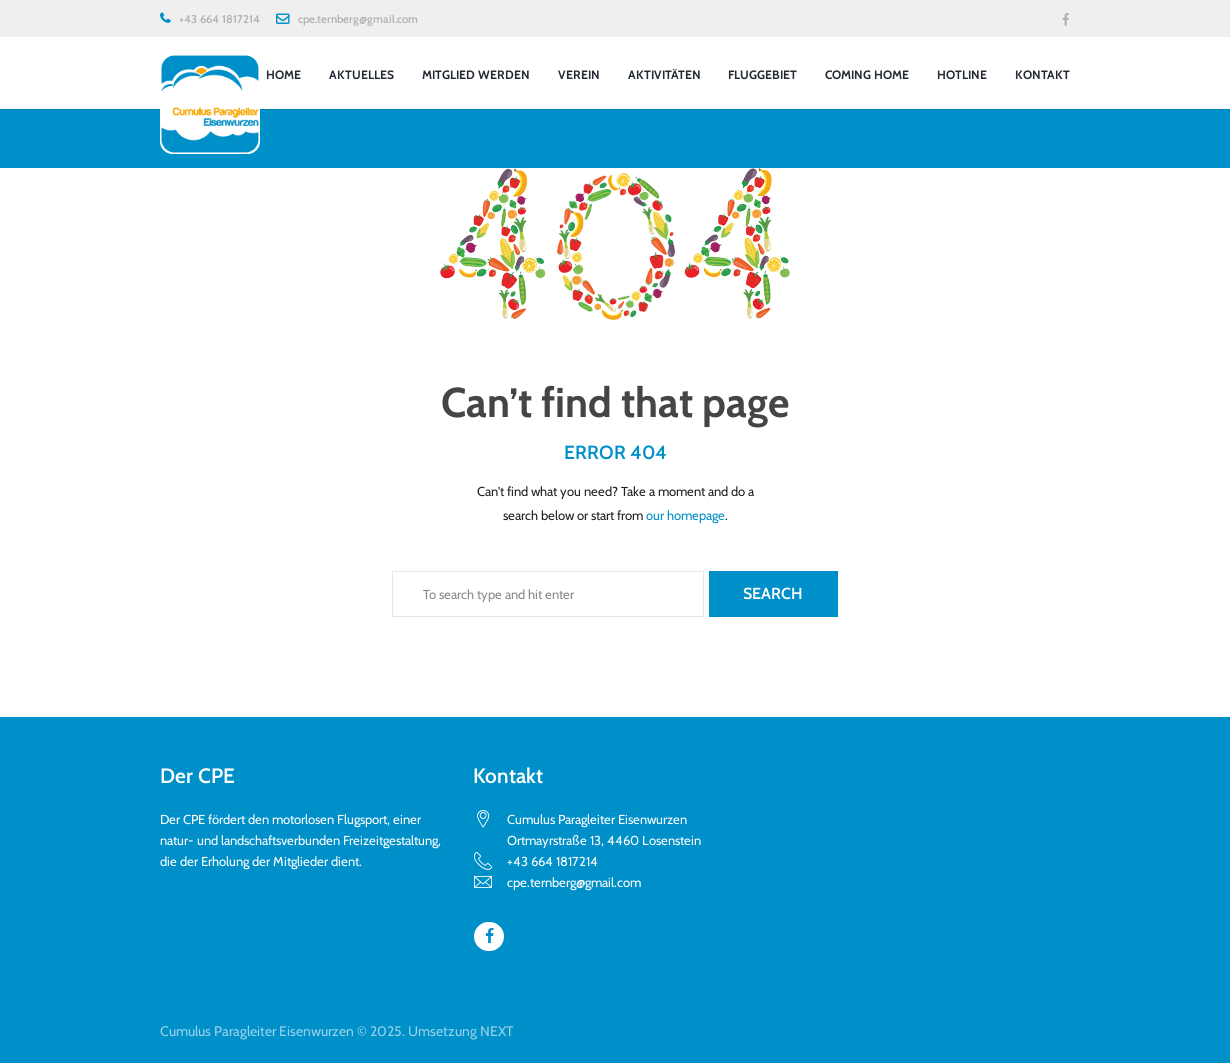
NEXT (496, 1031)
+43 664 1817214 (219, 19)
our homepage (685, 515)
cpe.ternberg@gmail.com (358, 19)
